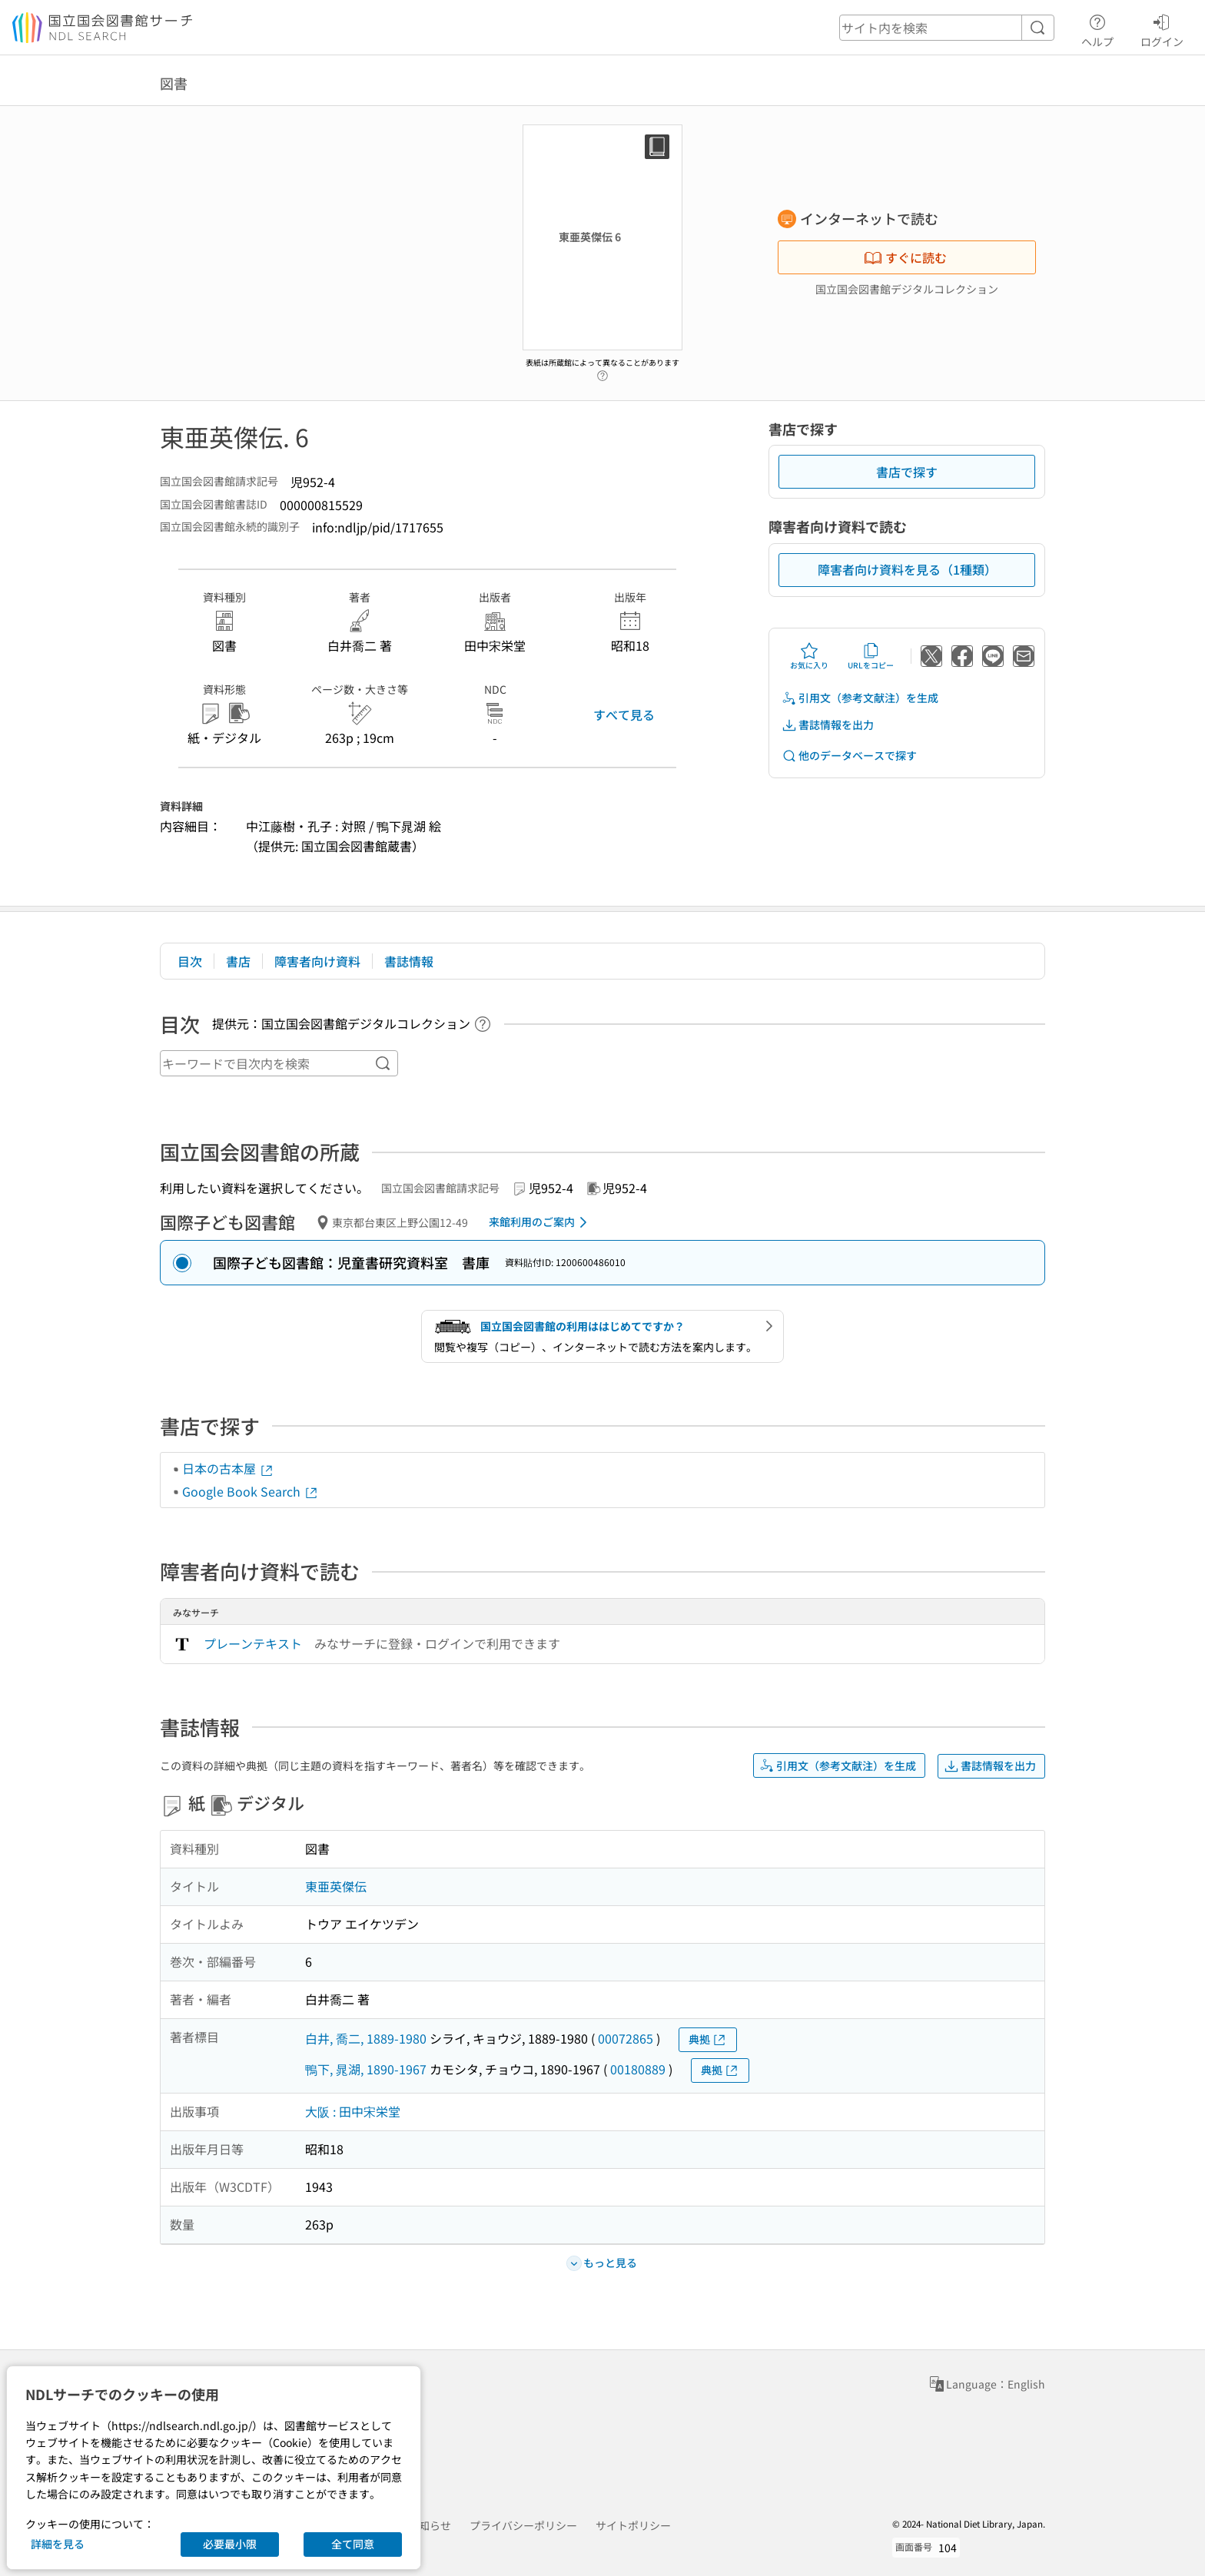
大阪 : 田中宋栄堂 (352, 2111)
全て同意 (352, 2543)
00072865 (625, 2038)
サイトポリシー (633, 2525)
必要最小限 (230, 2543)
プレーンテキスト (253, 1643)
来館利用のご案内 (541, 1222)
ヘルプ (1097, 28)
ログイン (1161, 28)
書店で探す (907, 471)
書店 (238, 961)
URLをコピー (871, 656)
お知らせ (429, 2525)
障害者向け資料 (317, 961)
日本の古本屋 (228, 1468)
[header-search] (946, 28)
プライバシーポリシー (523, 2525)
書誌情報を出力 (828, 725)
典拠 (708, 2039)
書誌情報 (408, 961)
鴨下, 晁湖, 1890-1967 (366, 2069)
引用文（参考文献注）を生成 (860, 698)
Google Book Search (250, 1491)
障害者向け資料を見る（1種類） (907, 569)
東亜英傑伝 (336, 1886)
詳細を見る (58, 2543)
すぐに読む (905, 257)
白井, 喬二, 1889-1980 (366, 2038)
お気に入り (809, 656)
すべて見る (624, 714)
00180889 (638, 2069)
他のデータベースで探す (849, 756)
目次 (190, 961)
